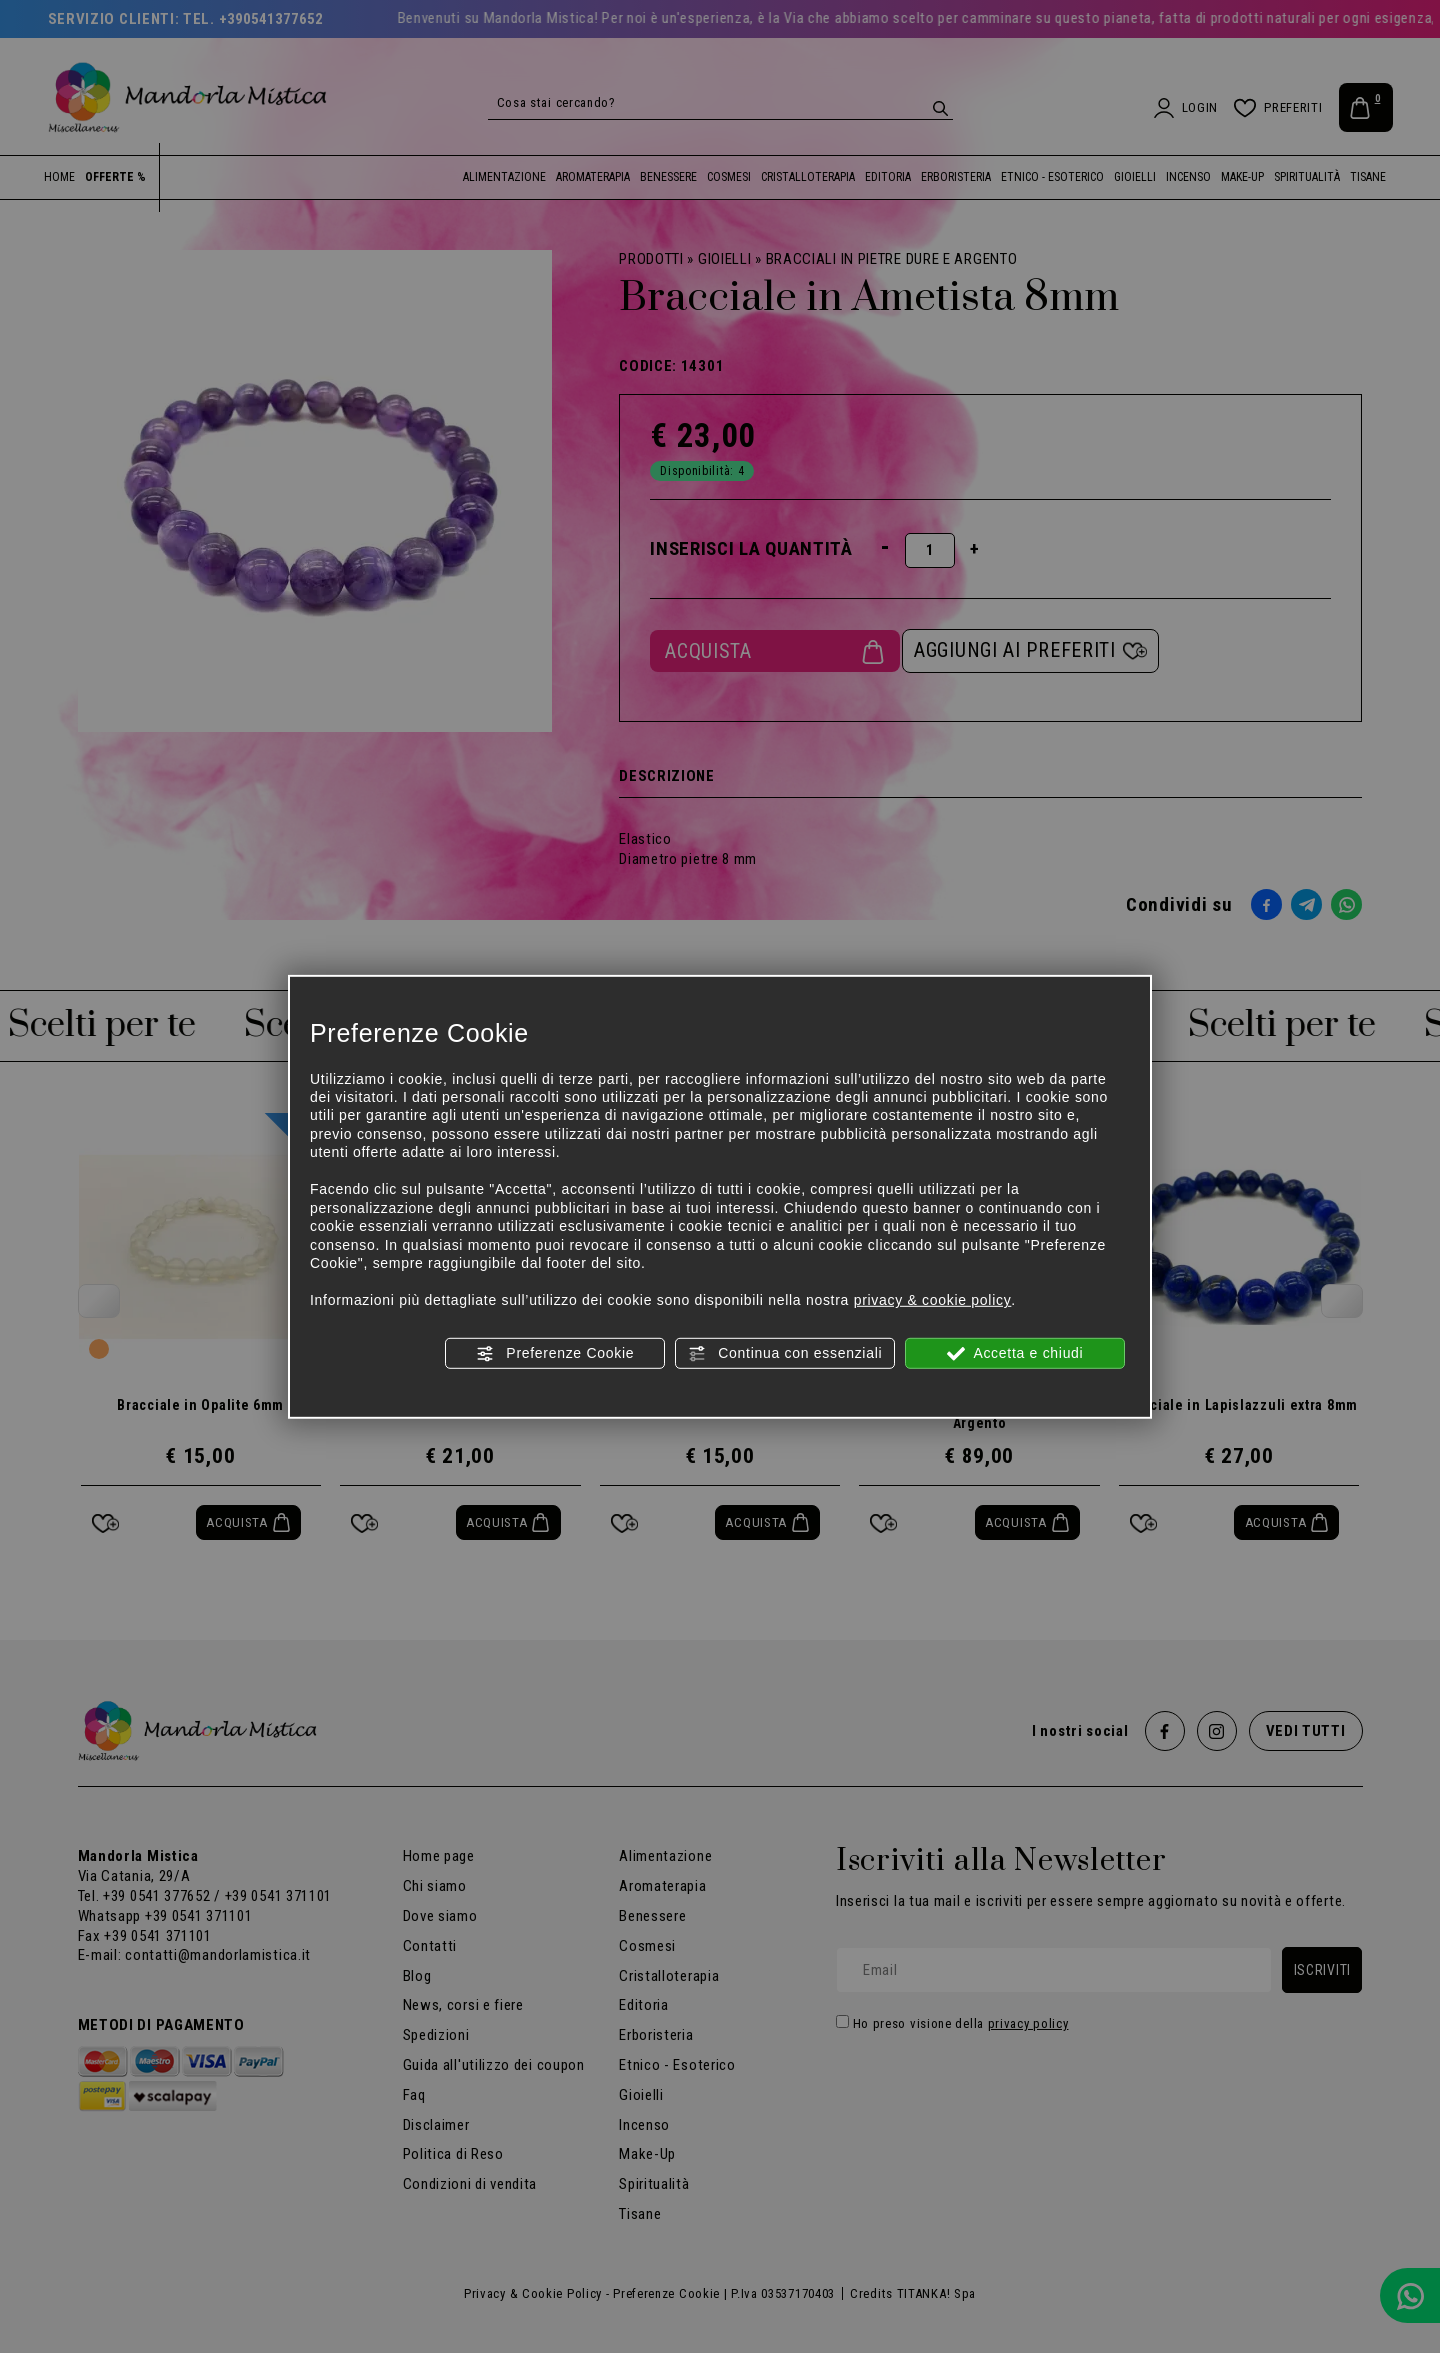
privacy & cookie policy (933, 1300)
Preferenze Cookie (555, 1353)
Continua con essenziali (785, 1353)
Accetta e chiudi (1015, 1353)
